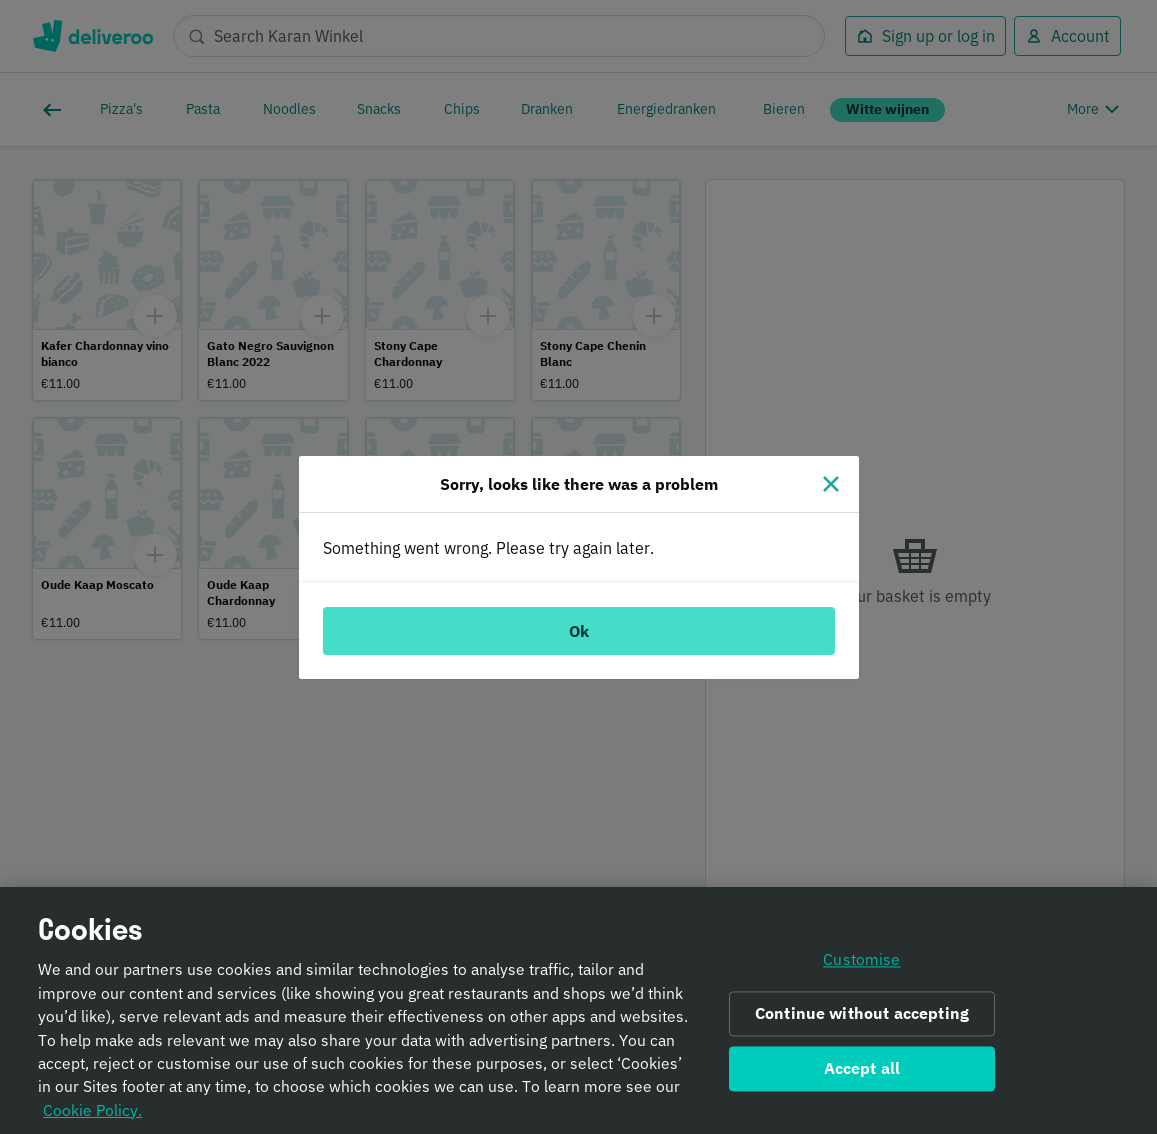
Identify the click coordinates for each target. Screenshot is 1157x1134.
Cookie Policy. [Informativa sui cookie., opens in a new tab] (92, 1116)
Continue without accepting (862, 1020)
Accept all (862, 1074)
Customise (861, 966)
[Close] (831, 484)
